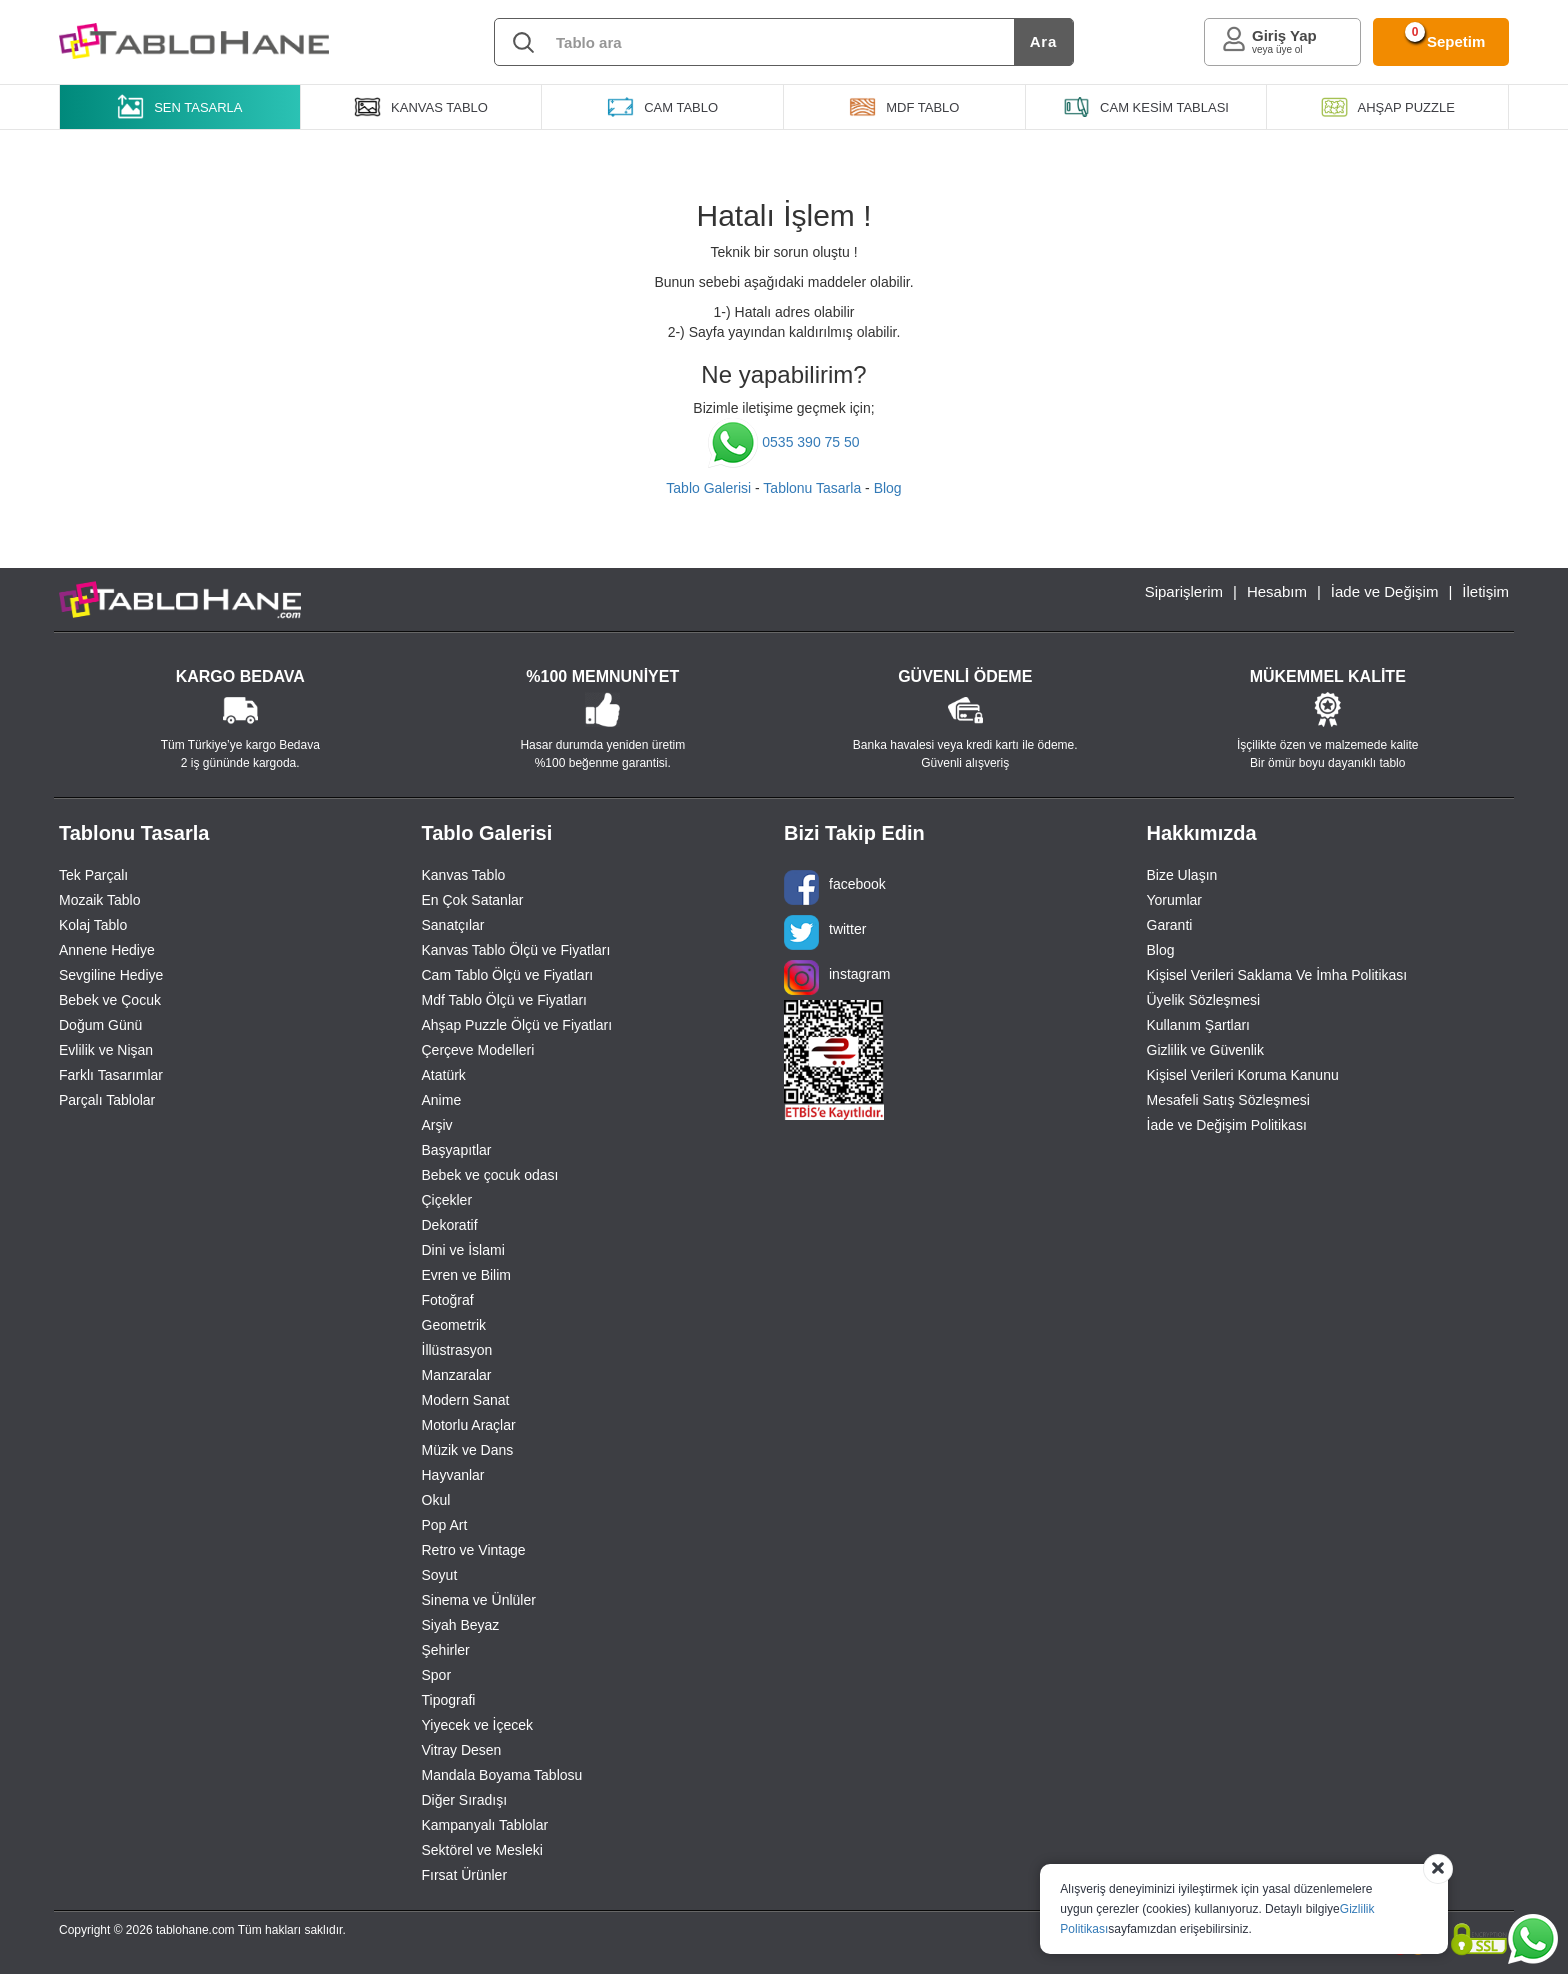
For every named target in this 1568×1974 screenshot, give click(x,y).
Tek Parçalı (93, 875)
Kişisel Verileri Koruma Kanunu (1243, 1075)
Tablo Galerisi (708, 488)
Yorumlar (1175, 900)
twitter (825, 932)
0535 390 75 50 (783, 442)
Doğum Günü (100, 1025)
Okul (436, 1500)
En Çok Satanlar (473, 900)
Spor (437, 1675)
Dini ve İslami (463, 1250)
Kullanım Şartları (1198, 1025)
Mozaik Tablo (99, 900)
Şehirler (446, 1650)
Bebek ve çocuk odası (490, 1175)
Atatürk (444, 1075)
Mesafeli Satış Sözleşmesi (1228, 1100)
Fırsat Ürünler (465, 1875)
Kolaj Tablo (93, 925)
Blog (888, 488)
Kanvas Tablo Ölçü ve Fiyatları (516, 950)
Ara (1043, 41)
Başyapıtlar (457, 1150)
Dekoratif (450, 1225)
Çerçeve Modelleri (478, 1050)
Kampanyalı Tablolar (485, 1825)
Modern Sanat (466, 1400)
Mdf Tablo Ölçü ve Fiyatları (504, 1000)
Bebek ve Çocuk (110, 1000)
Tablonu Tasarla (812, 488)
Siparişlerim (1184, 591)
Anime (442, 1100)
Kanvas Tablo (464, 875)
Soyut (440, 1575)
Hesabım (1277, 591)
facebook (835, 887)
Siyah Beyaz (461, 1625)
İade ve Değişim (1385, 591)
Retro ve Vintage (474, 1550)
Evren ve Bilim (466, 1275)
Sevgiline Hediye (111, 975)
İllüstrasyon (457, 1350)
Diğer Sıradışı (465, 1800)
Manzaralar (457, 1375)
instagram (837, 977)
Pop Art (445, 1525)
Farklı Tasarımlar (111, 1075)
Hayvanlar (453, 1475)
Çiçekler (447, 1200)
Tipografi (449, 1700)
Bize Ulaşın (1182, 875)
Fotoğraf (448, 1300)
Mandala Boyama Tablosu (502, 1775)
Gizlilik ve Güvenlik (1205, 1050)
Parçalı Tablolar (107, 1100)
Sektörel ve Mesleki (482, 1850)
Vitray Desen (462, 1750)
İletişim (1485, 591)
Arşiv (437, 1125)
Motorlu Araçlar (469, 1425)
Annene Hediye (107, 950)
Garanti (1170, 925)
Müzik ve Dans (468, 1450)
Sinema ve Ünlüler (479, 1600)
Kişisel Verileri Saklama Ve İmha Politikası (1277, 975)
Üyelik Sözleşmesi (1204, 1000)
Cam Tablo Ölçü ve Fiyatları (508, 975)
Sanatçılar (453, 925)
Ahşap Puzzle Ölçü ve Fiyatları (517, 1025)
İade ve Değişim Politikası (1227, 1125)
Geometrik (454, 1325)
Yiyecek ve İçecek (478, 1725)
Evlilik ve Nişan (106, 1050)
